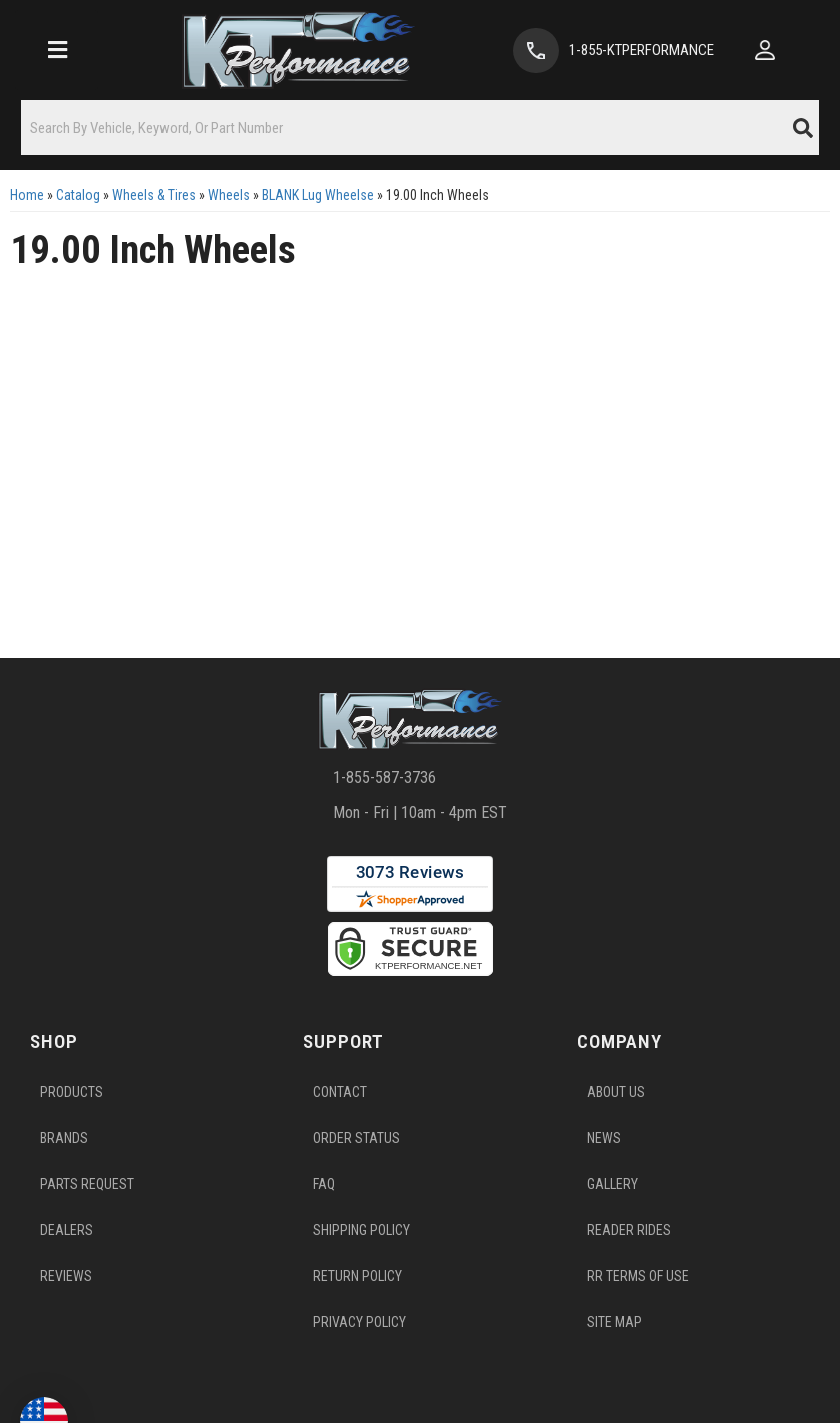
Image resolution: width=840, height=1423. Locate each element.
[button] (420, 127)
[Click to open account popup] (777, 50)
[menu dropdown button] (53, 50)
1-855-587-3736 (384, 788)
